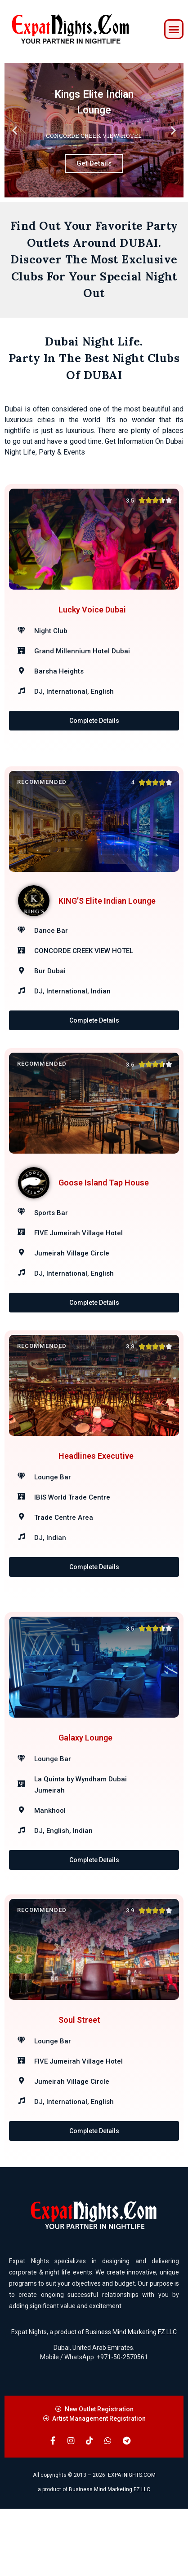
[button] (174, 29)
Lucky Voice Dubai (92, 618)
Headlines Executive (96, 1498)
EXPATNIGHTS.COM (132, 2542)
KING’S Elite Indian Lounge (107, 912)
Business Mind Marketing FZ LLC (131, 2399)
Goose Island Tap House (103, 1205)
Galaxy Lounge (85, 1791)
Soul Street (79, 2085)
